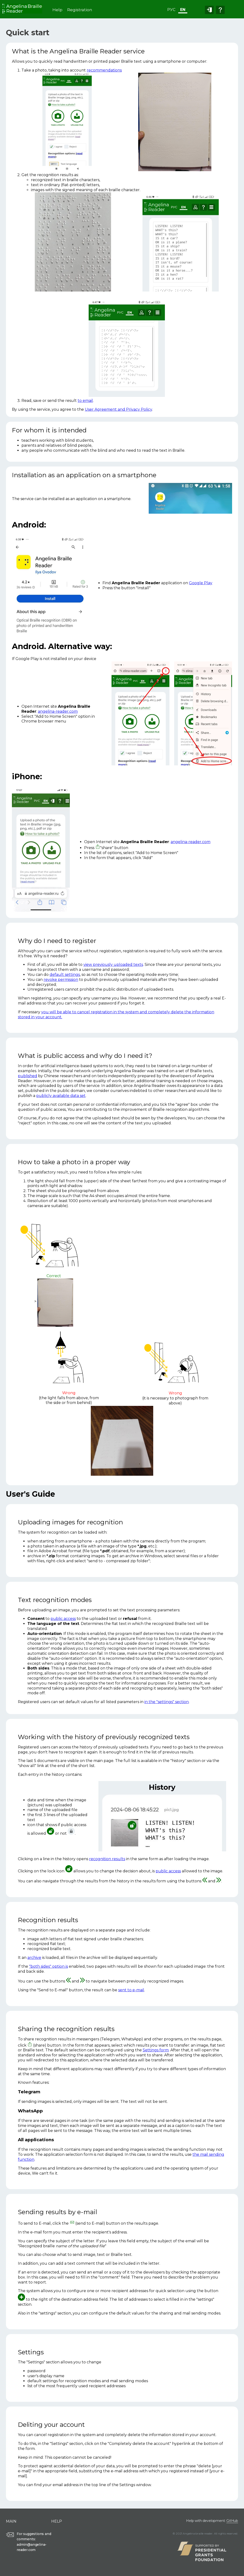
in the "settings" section (166, 1702)
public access (63, 1618)
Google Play (200, 583)
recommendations (104, 70)
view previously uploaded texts (113, 964)
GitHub (232, 2521)
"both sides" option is (48, 1966)
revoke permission (61, 979)
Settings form (156, 2050)
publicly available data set (61, 1095)
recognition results (107, 1859)
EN (182, 9)
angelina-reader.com (58, 711)
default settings (65, 974)
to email (85, 400)
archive (34, 1957)
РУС (171, 9)
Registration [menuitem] (79, 9)
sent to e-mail (131, 1990)
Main (11, 2521)
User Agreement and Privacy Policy (118, 409)
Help (56, 2521)
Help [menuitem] (57, 9)
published (27, 1076)
